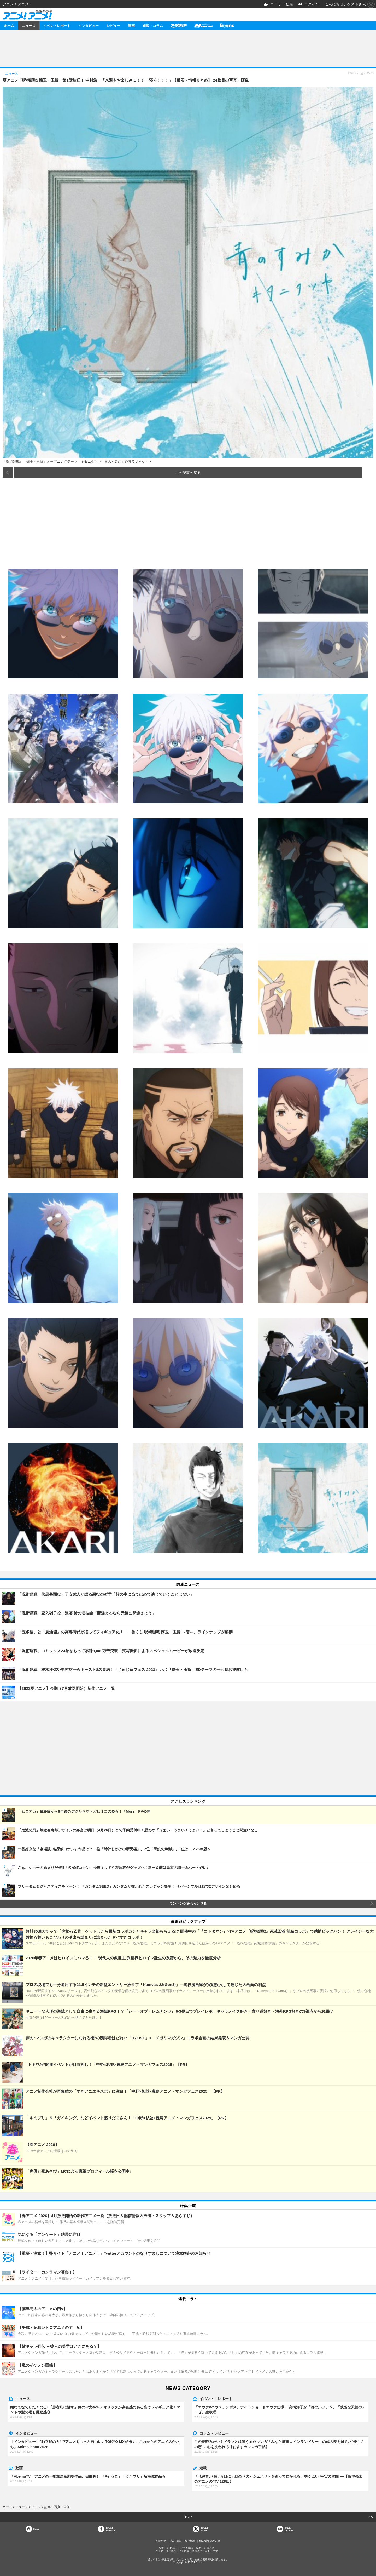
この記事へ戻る (188, 472)
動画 (131, 25)
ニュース (29, 25)
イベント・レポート (215, 2398)
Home (36, 2529)
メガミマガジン (203, 25)
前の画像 (8, 472)
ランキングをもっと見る (188, 1903)
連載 (203, 2468)
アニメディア (178, 25)
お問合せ (161, 2540)
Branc (226, 25)
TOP (188, 2517)
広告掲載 (175, 2540)
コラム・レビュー (214, 2433)
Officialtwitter (204, 2529)
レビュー (113, 25)
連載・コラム (153, 25)
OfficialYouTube (288, 2529)
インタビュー (88, 25)
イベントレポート (56, 25)
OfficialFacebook (110, 2529)
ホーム (9, 25)
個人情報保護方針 (209, 2540)
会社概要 (190, 2540)
